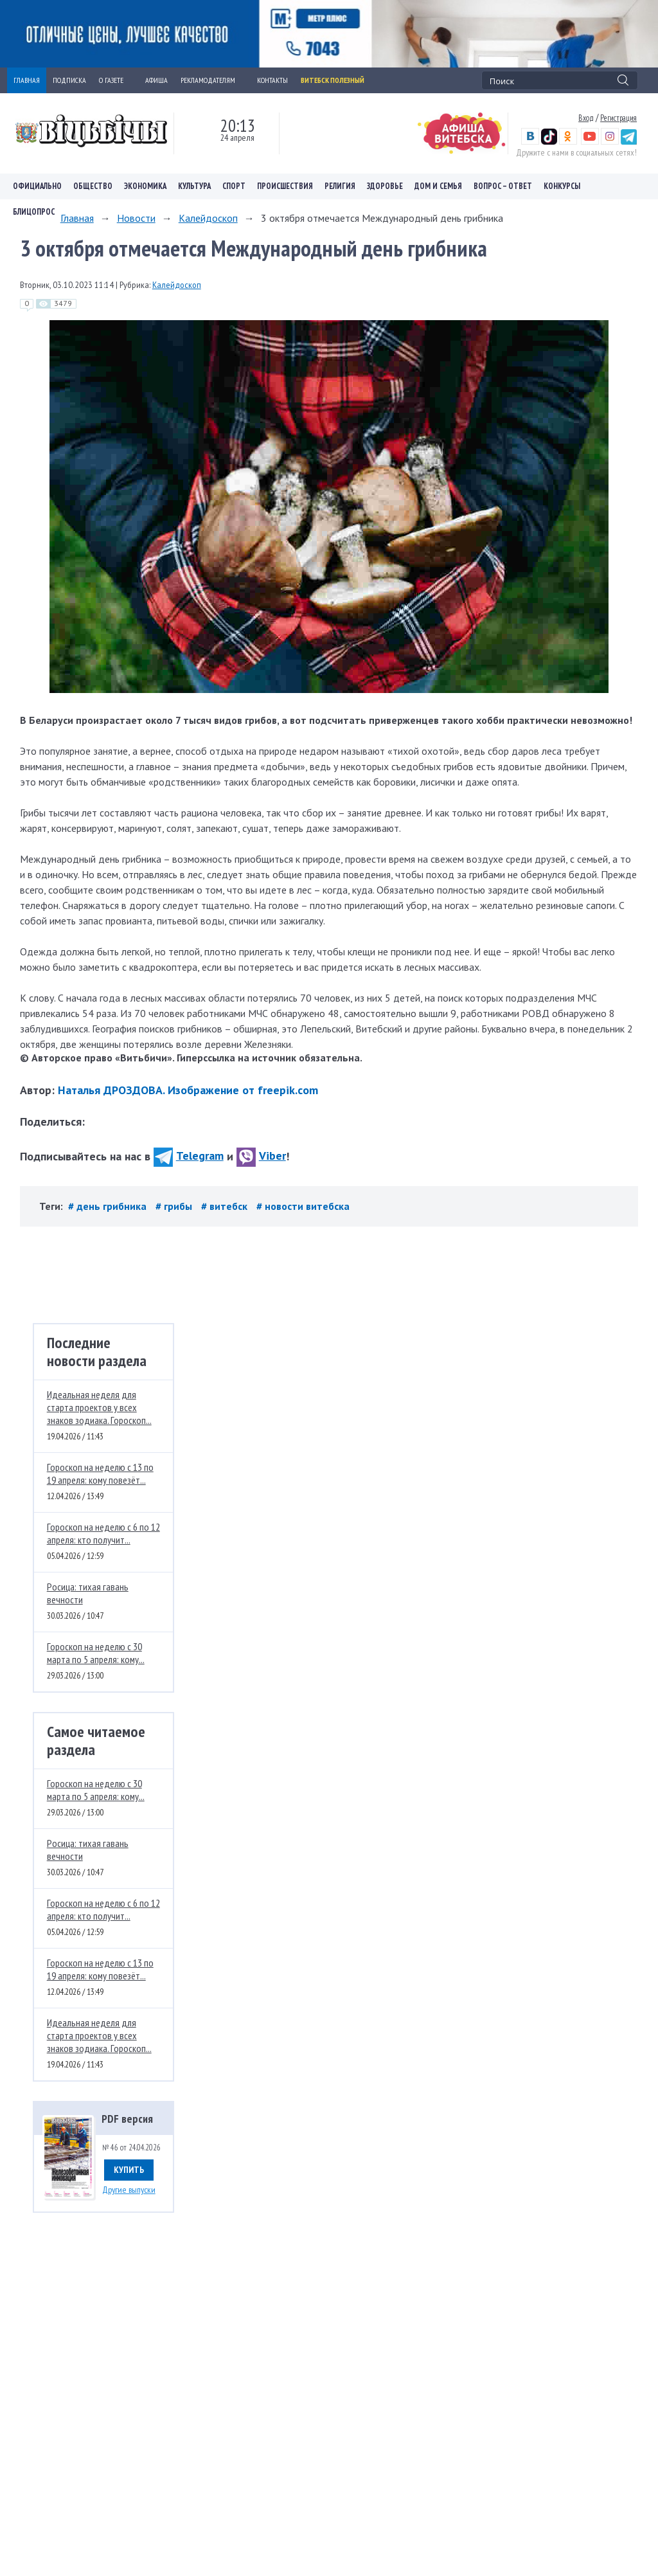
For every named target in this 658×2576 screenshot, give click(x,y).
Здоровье (385, 186)
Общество (92, 186)
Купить (129, 2169)
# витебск (225, 1206)
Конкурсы (562, 186)
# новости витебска (303, 1206)
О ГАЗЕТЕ (115, 80)
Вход (586, 118)
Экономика (145, 186)
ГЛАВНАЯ (26, 80)
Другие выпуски (129, 2189)
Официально (37, 186)
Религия (340, 186)
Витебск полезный (332, 80)
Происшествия (285, 186)
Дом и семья (438, 186)
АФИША (156, 80)
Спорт (233, 186)
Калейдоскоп (208, 218)
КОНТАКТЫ (272, 80)
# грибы (175, 1206)
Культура (194, 186)
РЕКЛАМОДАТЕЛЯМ (212, 80)
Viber (261, 1155)
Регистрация (618, 118)
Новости (136, 218)
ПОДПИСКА (69, 80)
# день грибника (108, 1206)
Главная (77, 218)
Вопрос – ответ (503, 186)
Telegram (189, 1155)
